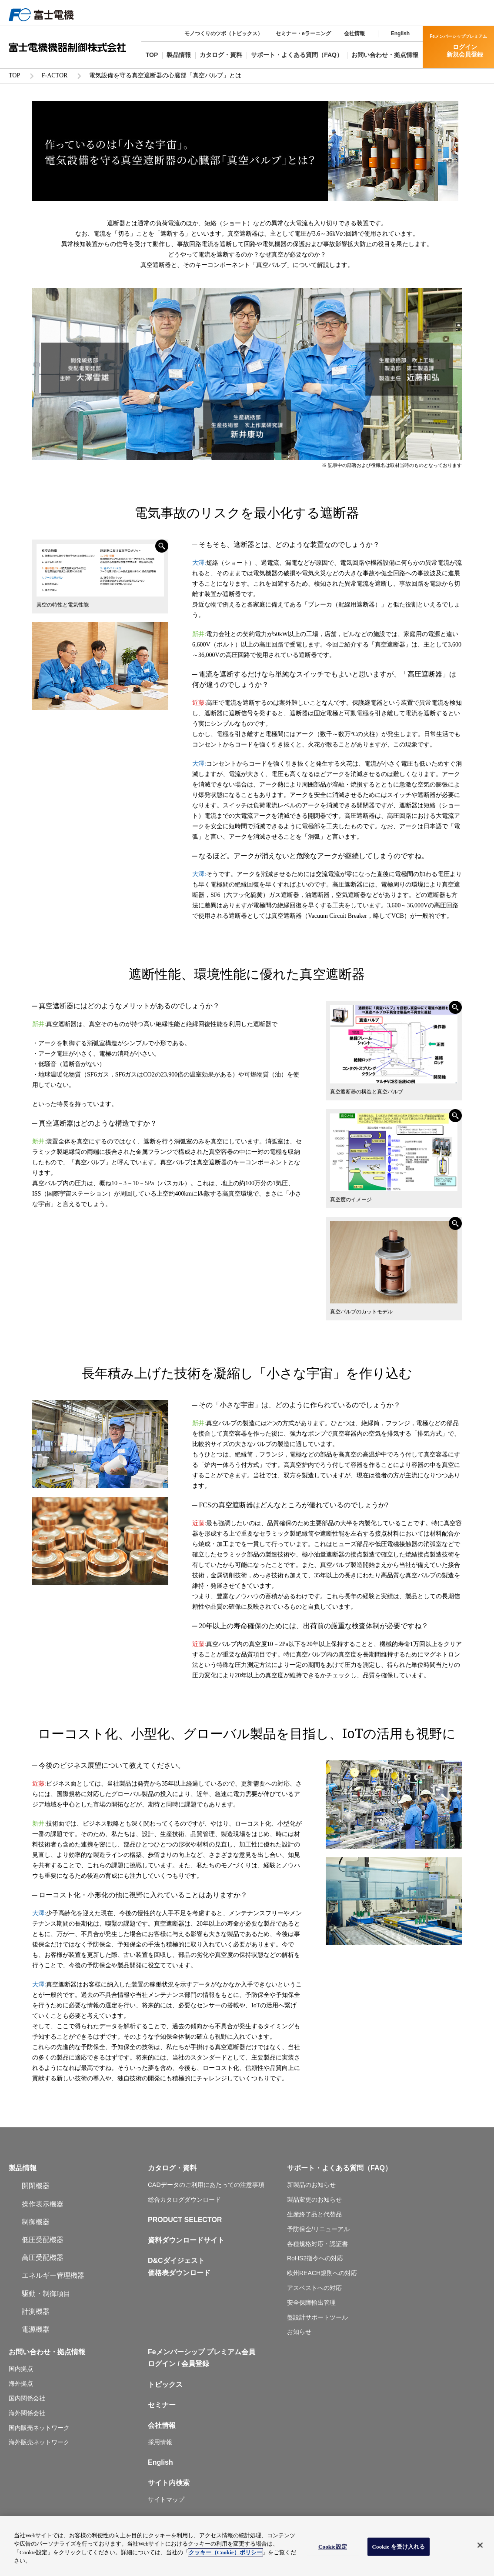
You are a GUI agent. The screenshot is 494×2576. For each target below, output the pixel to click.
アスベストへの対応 (314, 2286)
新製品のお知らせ (311, 2183)
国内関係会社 (27, 2396)
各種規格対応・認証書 (317, 2242)
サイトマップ (166, 2498)
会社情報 (354, 33)
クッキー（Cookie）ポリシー (225, 2552)
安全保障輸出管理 (311, 2301)
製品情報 (23, 2166)
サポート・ (304, 2166)
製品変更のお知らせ (314, 2198)
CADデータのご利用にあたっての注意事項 (206, 2183)
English (400, 33)
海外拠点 (21, 2382)
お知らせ (299, 2330)
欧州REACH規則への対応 (322, 2271)
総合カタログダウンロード (184, 2198)
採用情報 (160, 2440)
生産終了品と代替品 (314, 2212)
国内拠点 (21, 2367)
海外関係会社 (27, 2411)
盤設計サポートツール (317, 2316)
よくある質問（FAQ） (357, 2166)
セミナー (162, 2403)
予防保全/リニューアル (318, 2227)
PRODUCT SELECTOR (185, 2218)
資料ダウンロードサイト (186, 2239)
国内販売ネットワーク (39, 2426)
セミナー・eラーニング (303, 33)
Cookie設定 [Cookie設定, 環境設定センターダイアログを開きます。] (332, 2546)
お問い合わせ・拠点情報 (47, 2350)
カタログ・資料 (172, 2166)
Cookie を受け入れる (398, 2546)
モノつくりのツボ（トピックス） (223, 33)
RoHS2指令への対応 (315, 2256)
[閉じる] (480, 2545)
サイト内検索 (169, 2481)
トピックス (165, 2382)
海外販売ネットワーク (39, 2440)
